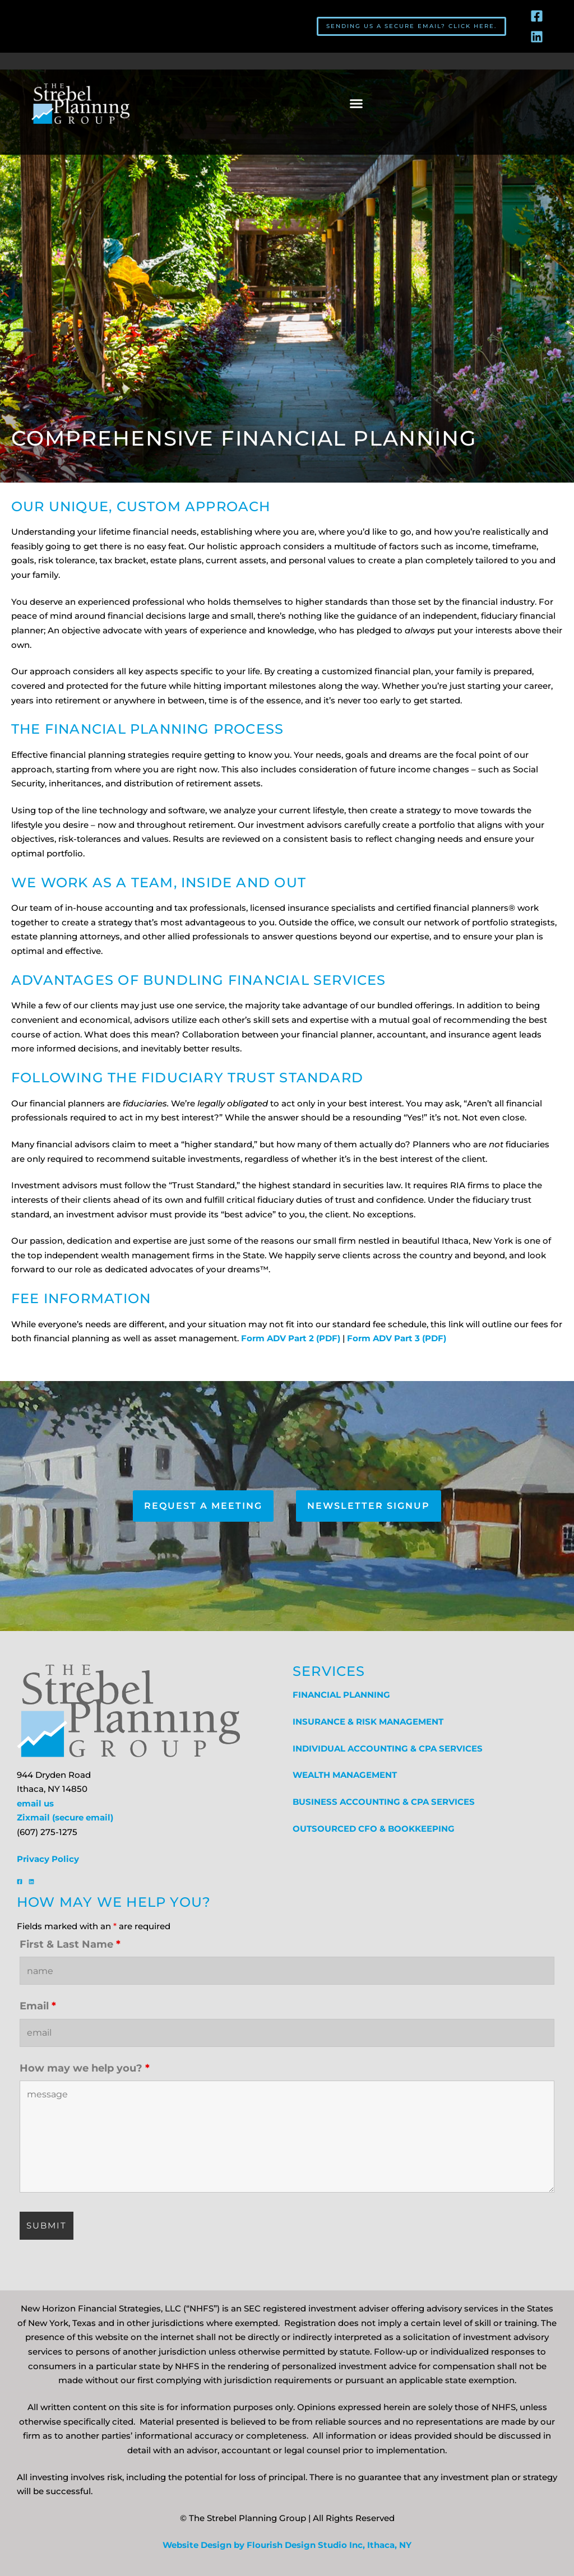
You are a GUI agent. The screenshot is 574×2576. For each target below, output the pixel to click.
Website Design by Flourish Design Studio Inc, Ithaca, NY (287, 2545)
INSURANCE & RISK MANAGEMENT (368, 1722)
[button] (356, 103)
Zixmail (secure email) (65, 1818)
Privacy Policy (48, 1859)
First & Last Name (70, 1944)
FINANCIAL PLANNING (341, 1695)
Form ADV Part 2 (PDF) (289, 1338)
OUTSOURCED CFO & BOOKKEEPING (374, 1829)
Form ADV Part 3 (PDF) (396, 1338)
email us (35, 1804)
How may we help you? (85, 2068)
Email (38, 2006)
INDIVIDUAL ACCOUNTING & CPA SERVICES (388, 1749)
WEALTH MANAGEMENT (345, 1775)
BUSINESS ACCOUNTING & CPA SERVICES (384, 1802)
